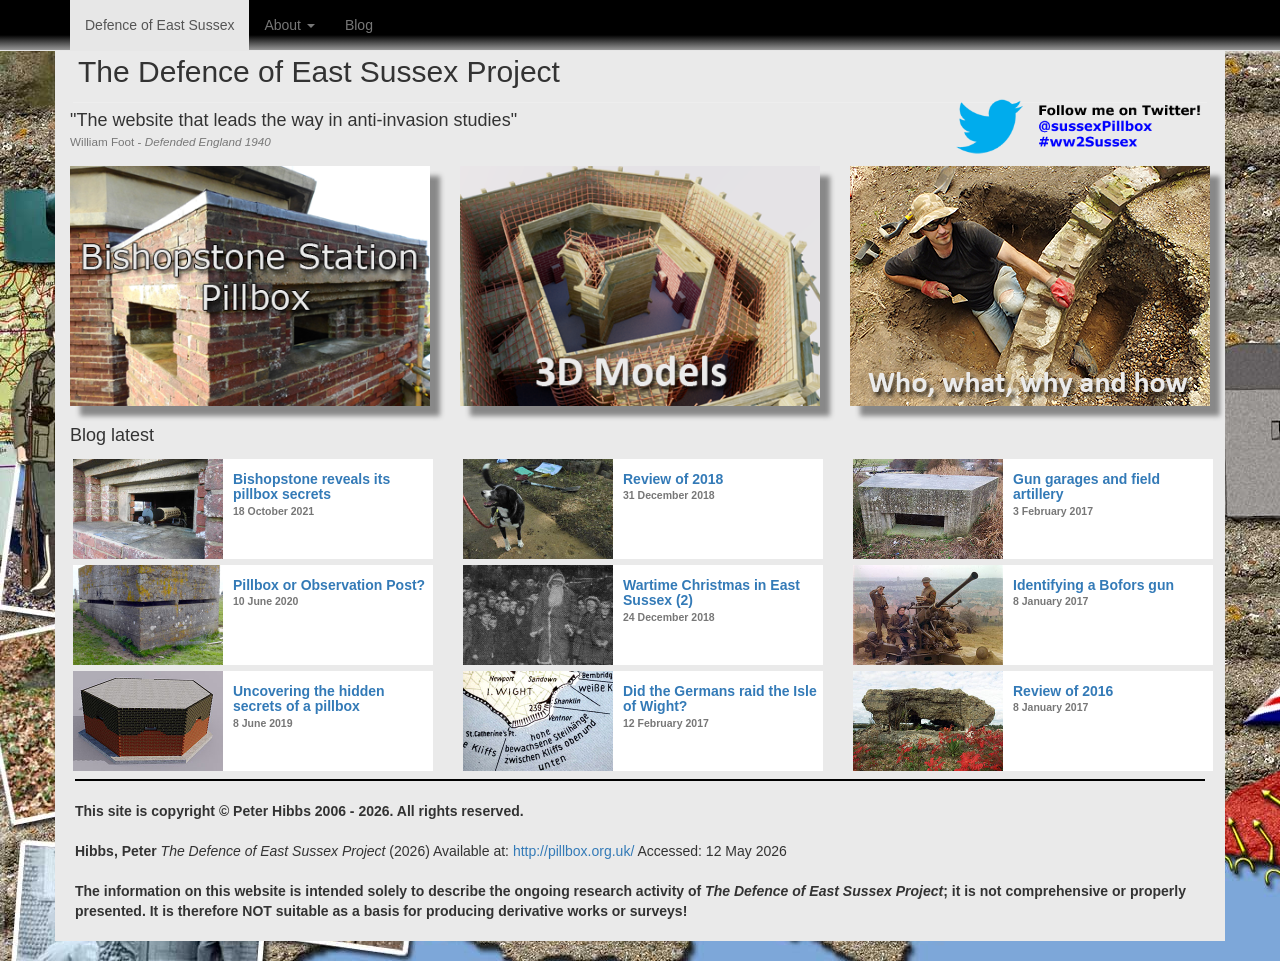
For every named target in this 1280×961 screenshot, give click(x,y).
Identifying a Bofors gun (1093, 585)
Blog (359, 25)
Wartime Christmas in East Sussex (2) (711, 592)
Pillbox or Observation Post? (329, 585)
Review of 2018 (673, 479)
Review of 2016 (1063, 691)
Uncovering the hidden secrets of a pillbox (309, 698)
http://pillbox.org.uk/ (573, 851)
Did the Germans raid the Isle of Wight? (720, 698)
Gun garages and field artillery (1086, 486)
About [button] (289, 25)
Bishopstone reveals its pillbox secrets (311, 486)
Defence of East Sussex (159, 25)
